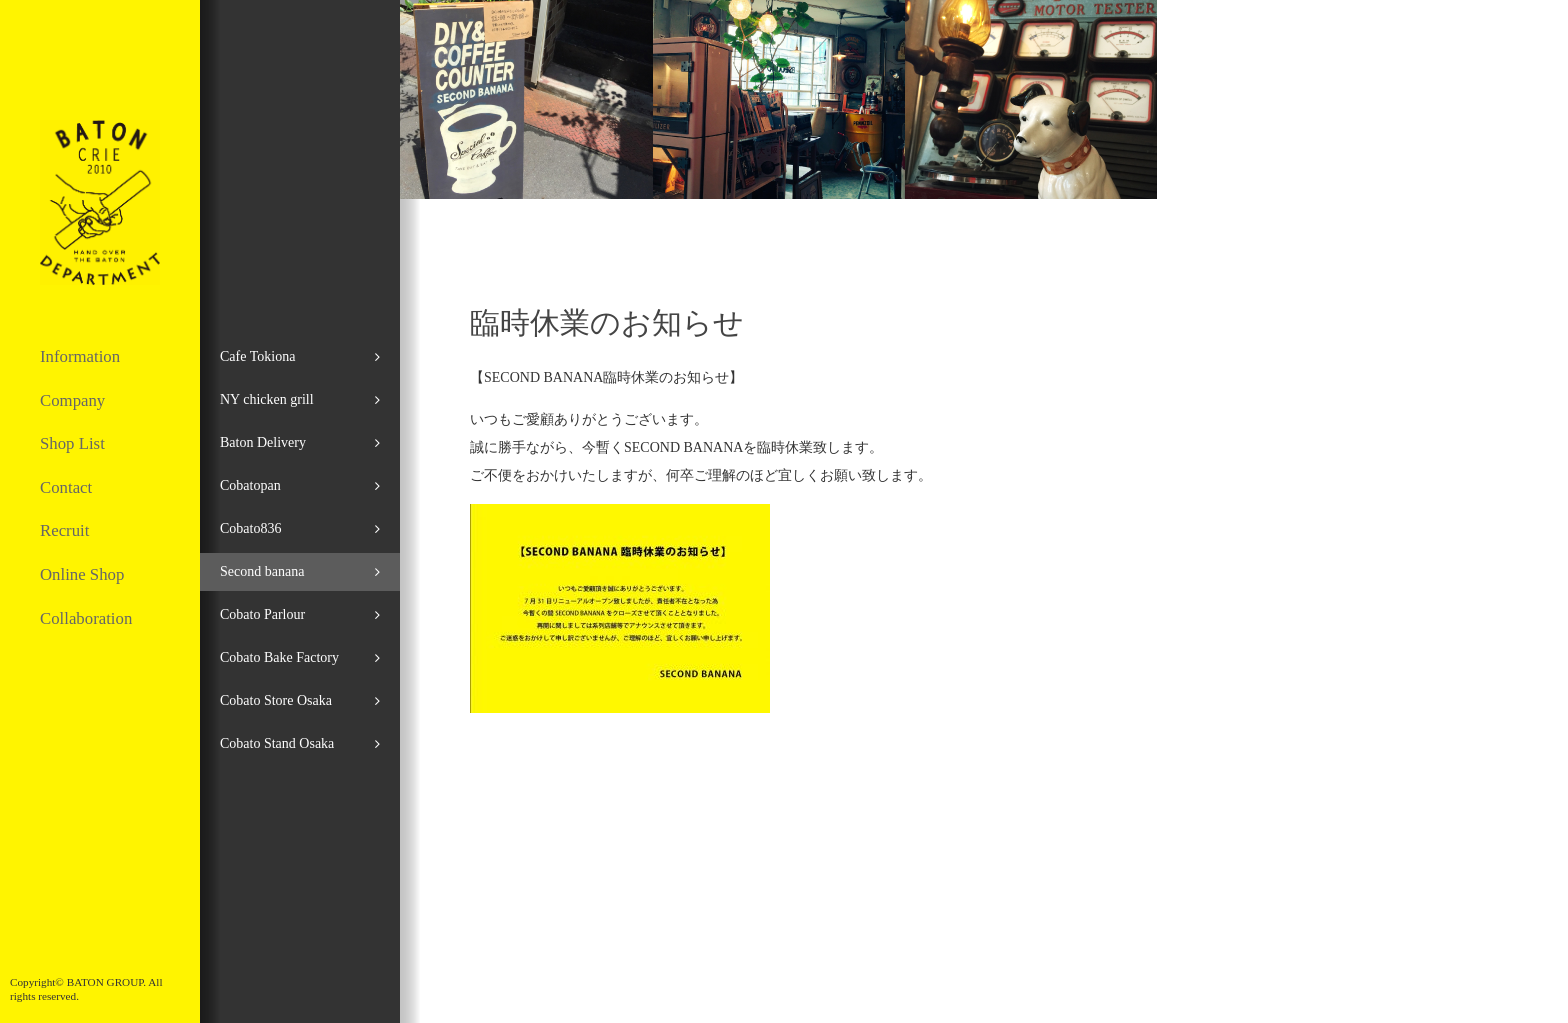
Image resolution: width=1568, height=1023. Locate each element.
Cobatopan (250, 485)
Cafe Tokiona (257, 356)
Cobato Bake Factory (279, 657)
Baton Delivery (263, 442)
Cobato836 (250, 528)
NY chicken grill (267, 399)
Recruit (64, 530)
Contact (66, 487)
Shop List (72, 443)
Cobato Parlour (262, 614)
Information (80, 356)
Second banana (262, 571)
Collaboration (86, 618)
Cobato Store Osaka (276, 700)
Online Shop (82, 574)
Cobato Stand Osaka (277, 743)
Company (72, 400)
